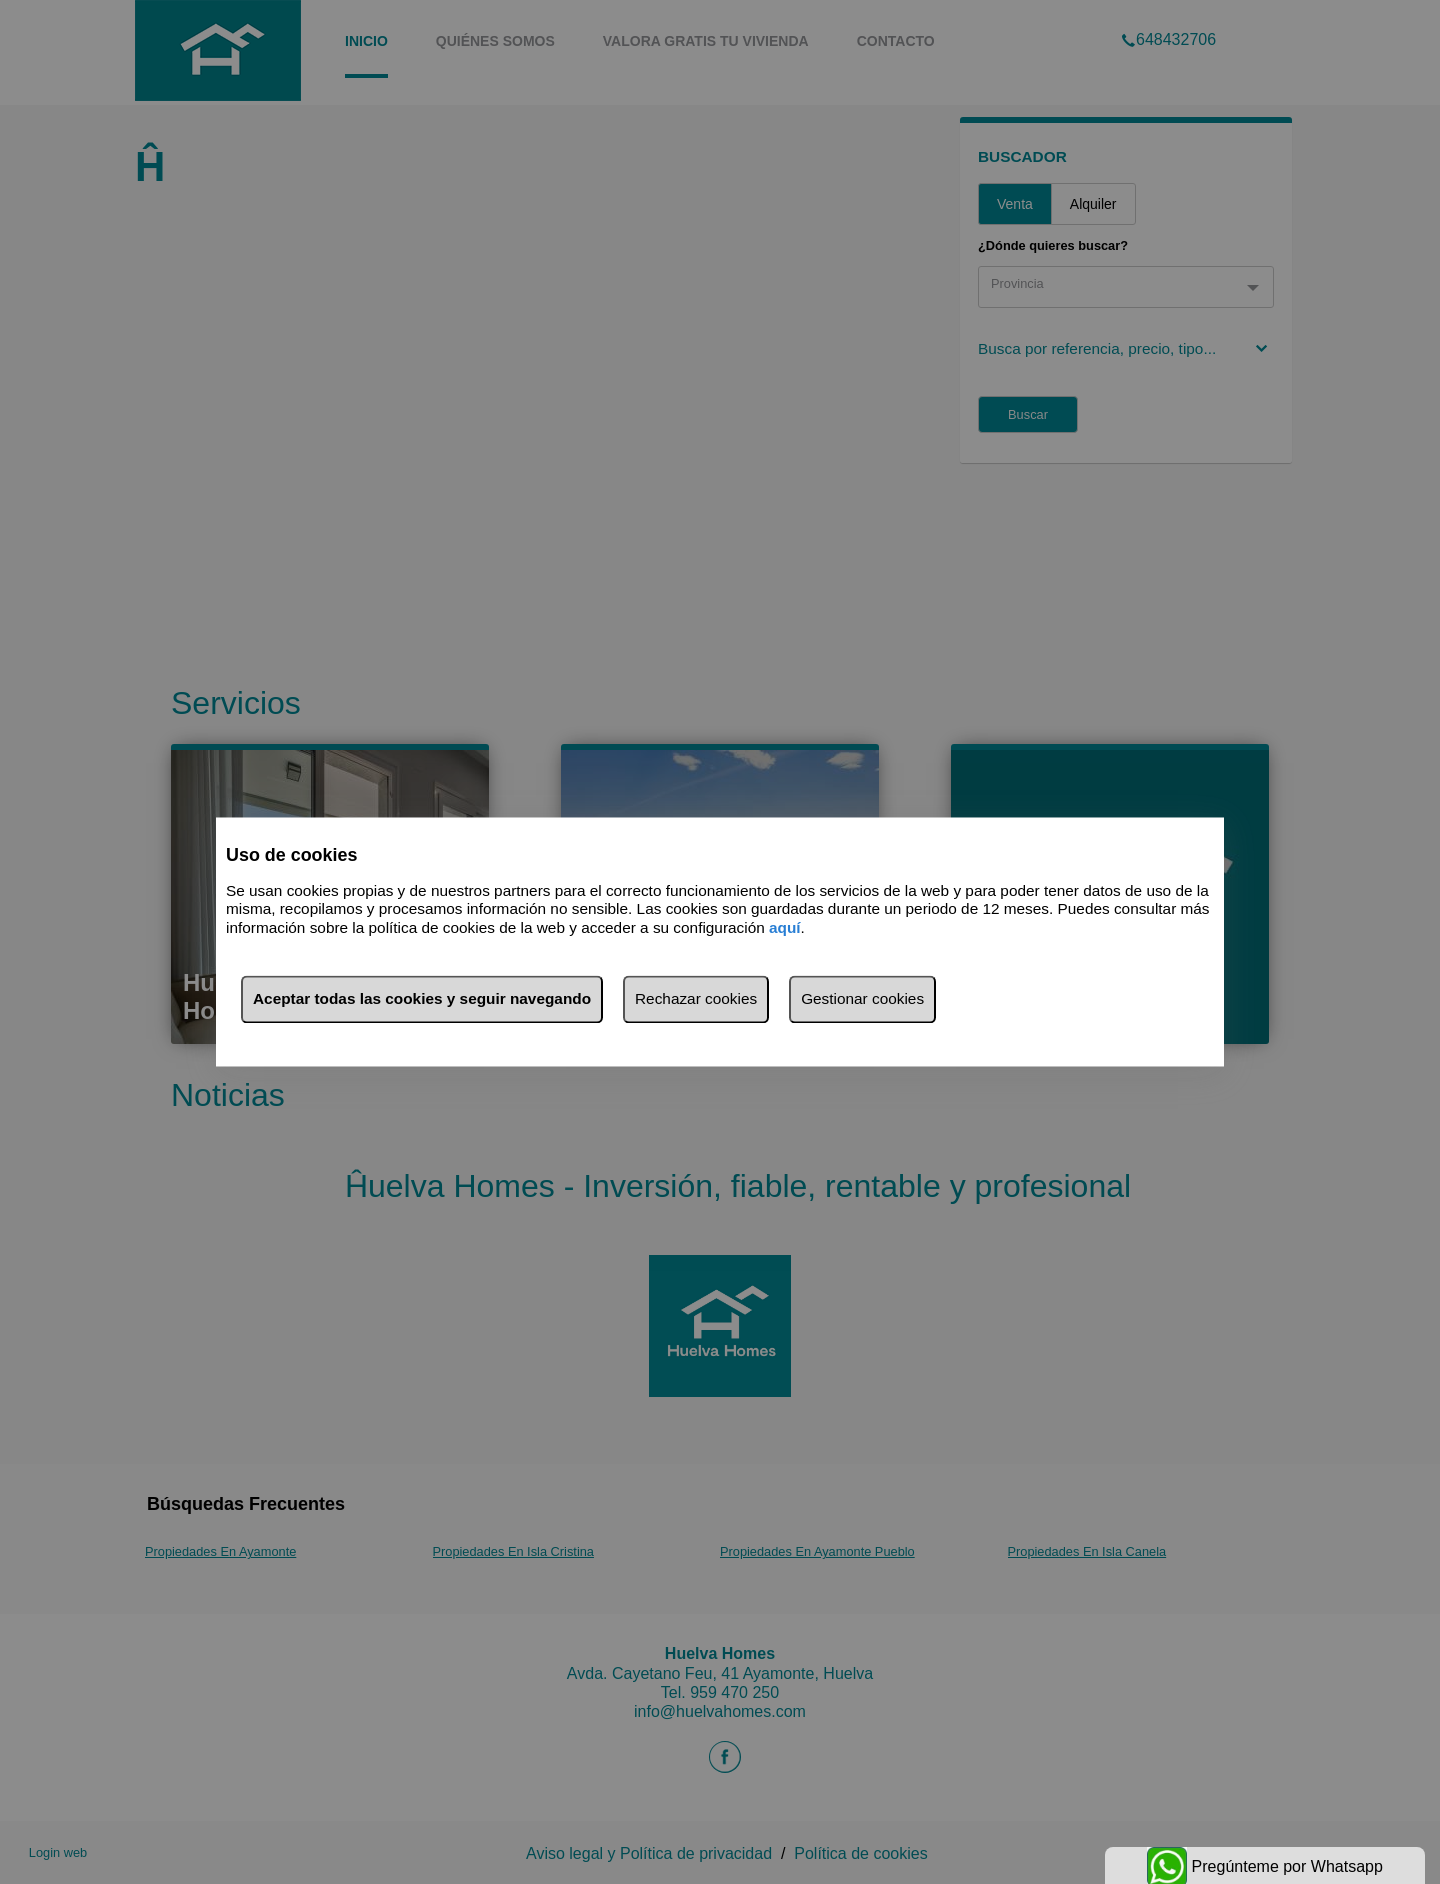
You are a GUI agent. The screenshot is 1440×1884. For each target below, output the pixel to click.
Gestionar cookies (862, 999)
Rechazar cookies (696, 999)
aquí (785, 927)
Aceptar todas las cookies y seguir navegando (422, 999)
